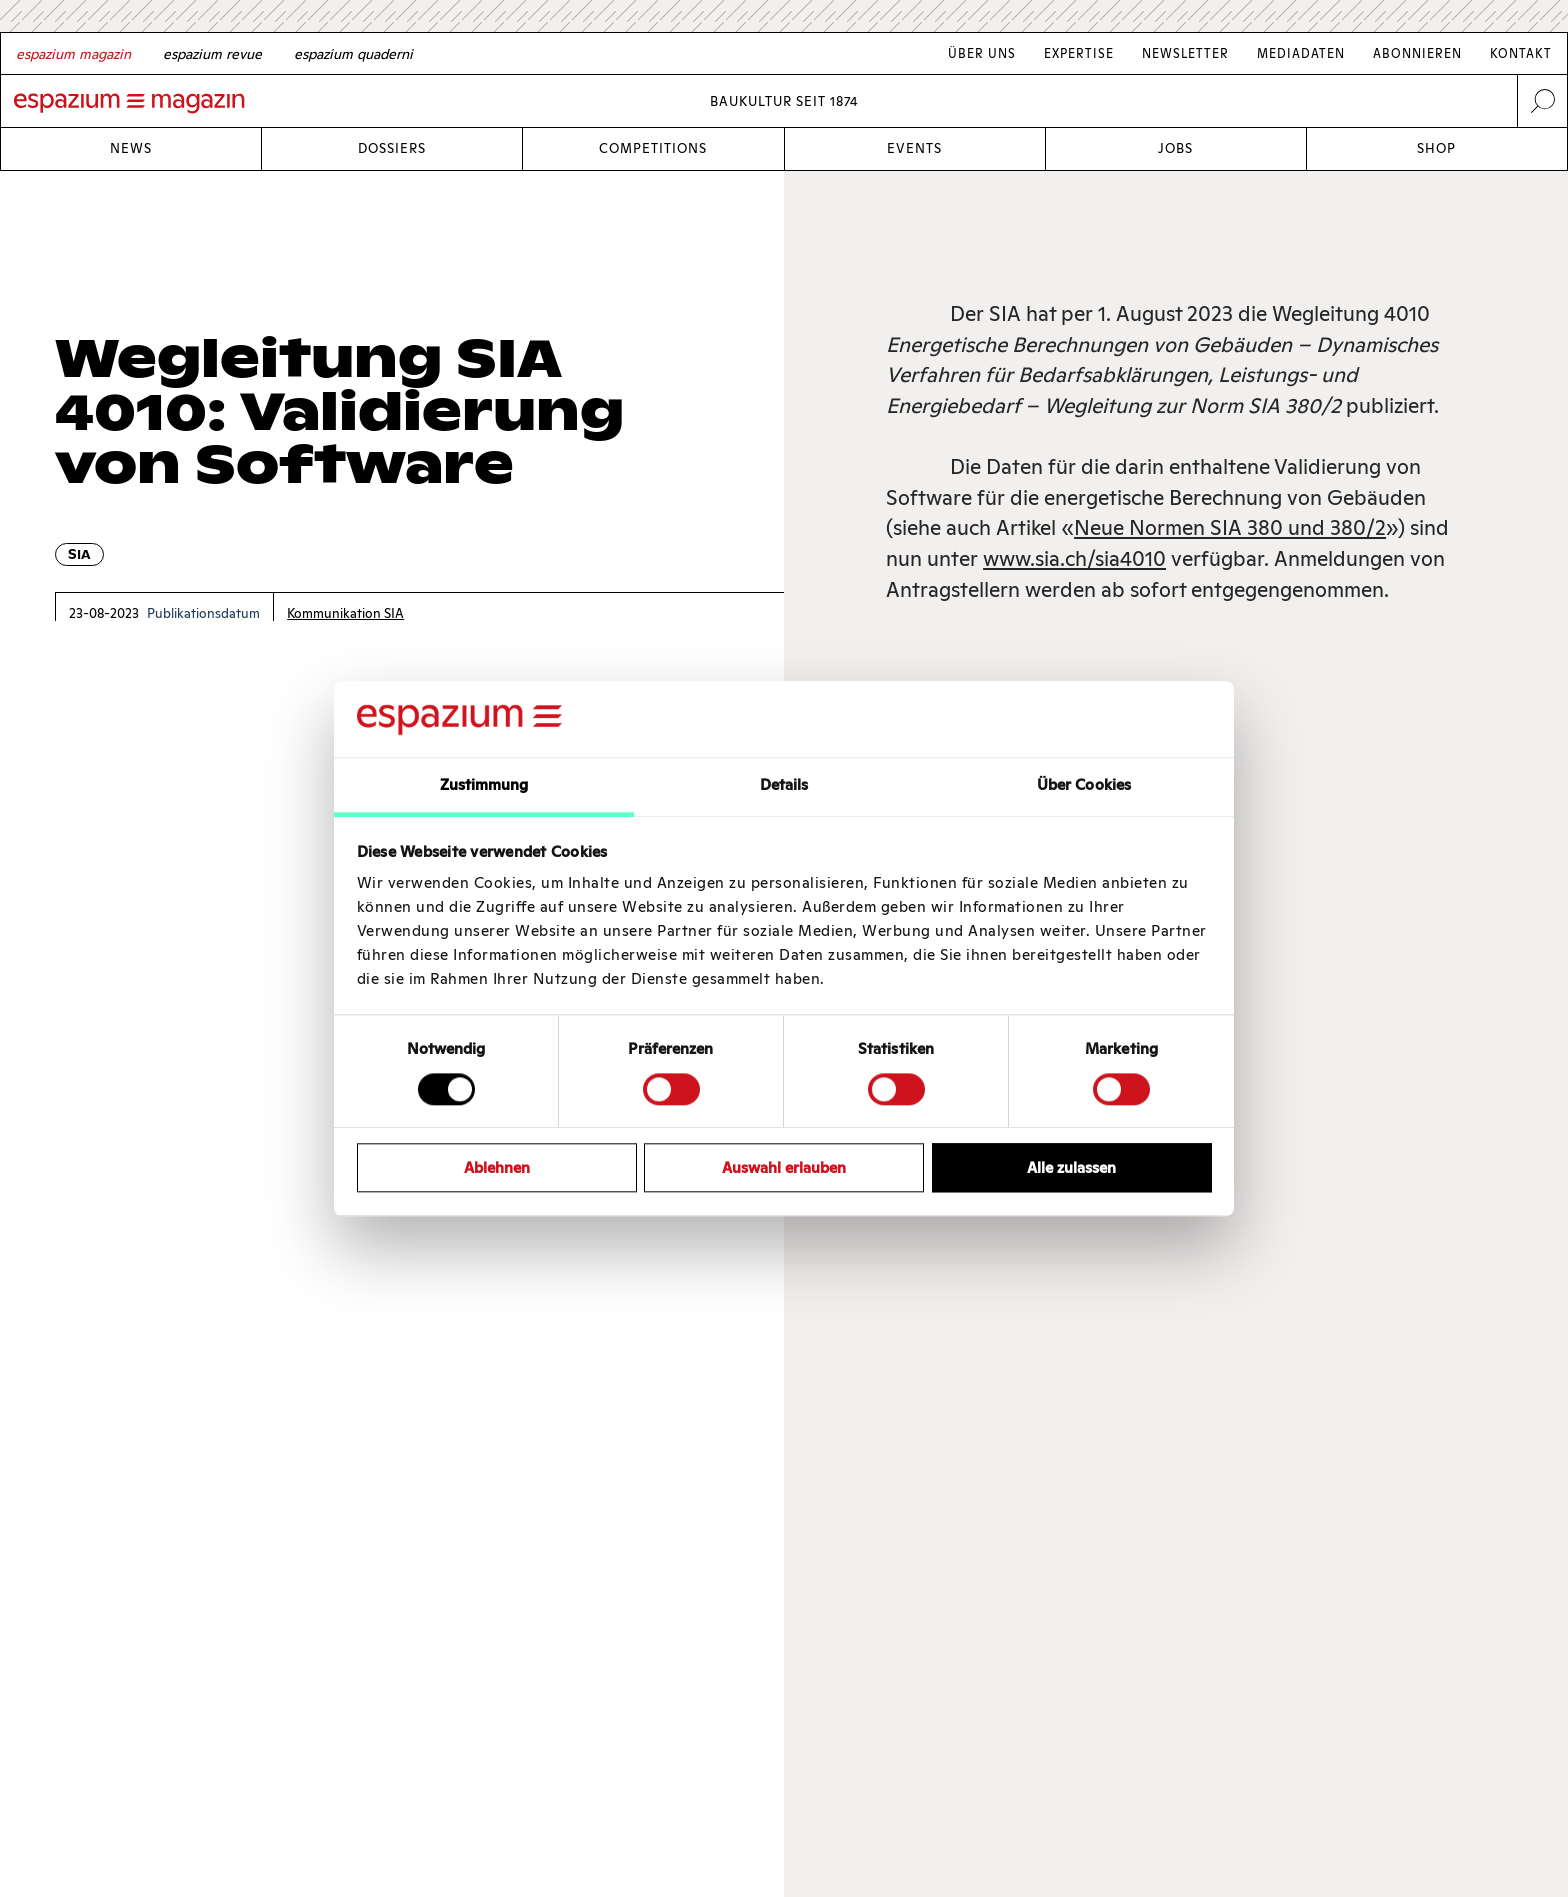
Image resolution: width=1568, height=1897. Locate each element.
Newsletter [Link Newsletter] (1185, 53)
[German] (73, 54)
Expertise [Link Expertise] (1079, 53)
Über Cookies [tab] (1084, 785)
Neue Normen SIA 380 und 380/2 (1230, 527)
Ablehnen (497, 1167)
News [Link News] (131, 148)
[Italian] (353, 54)
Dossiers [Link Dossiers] (392, 148)
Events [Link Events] (914, 148)
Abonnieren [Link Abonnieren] (1417, 53)
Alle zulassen (1071, 1167)
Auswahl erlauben (784, 1167)
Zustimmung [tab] (484, 785)
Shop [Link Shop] (1436, 148)
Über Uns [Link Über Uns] (982, 53)
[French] (212, 54)
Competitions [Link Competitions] (653, 148)
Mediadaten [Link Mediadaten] (1301, 53)
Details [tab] (784, 785)
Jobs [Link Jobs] (1175, 148)
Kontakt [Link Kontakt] (1521, 53)
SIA (79, 554)
